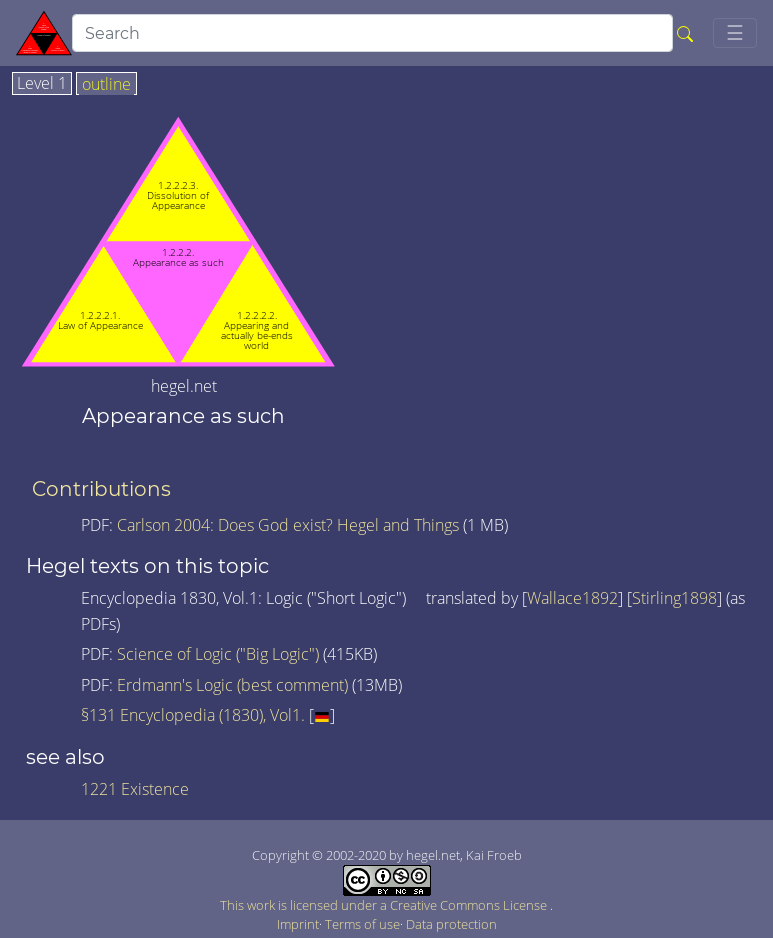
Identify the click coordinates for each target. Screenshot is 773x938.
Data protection (451, 924)
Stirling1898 (674, 598)
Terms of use (362, 924)
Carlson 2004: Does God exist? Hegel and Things (288, 525)
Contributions (101, 489)
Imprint (298, 924)
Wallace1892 (572, 598)
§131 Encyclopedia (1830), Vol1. (193, 715)
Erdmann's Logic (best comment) (232, 685)
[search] (372, 33)
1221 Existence (135, 789)
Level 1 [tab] (42, 84)
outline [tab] (106, 85)
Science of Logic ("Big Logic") (218, 654)
